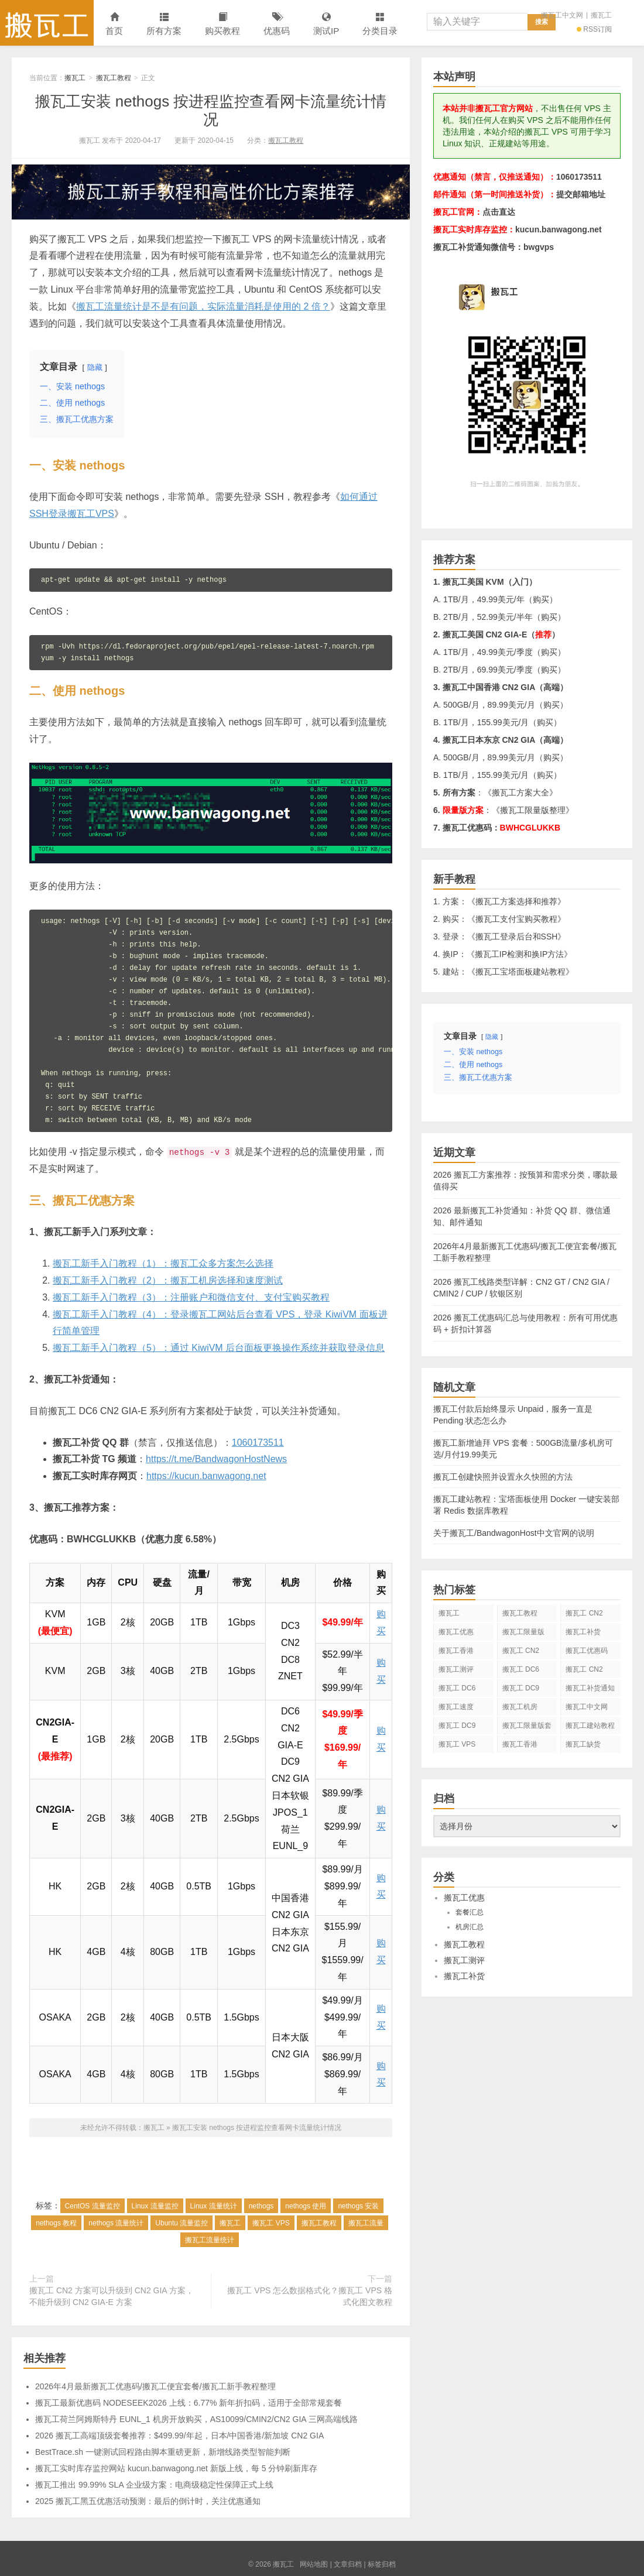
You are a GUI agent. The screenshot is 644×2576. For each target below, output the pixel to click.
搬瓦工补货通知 (590, 1688)
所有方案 (163, 24)
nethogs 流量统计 (115, 2223)
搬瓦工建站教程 (590, 1725)
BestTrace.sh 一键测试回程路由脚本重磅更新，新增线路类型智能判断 (162, 2452)
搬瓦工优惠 (456, 1632)
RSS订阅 (594, 29)
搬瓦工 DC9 (457, 1725)
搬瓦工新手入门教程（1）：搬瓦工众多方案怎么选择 (163, 1263)
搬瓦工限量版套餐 (526, 1727)
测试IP (326, 24)
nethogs (261, 2206)
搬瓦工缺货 (583, 1744)
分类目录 (380, 24)
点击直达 (498, 212)
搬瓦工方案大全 (520, 792)
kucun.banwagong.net (558, 229)
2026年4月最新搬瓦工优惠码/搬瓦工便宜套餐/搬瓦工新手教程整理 (155, 2386)
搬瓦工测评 (456, 1669)
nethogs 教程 (56, 2223)
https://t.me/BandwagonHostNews (216, 1459)
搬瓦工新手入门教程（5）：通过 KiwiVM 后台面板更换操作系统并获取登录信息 (219, 1348)
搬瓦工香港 (456, 1651)
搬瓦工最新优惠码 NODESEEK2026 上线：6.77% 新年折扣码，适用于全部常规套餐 (188, 2402)
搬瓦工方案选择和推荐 (516, 901)
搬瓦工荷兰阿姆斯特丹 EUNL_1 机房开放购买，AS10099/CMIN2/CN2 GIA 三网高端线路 (196, 2419)
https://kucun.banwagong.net (206, 1476)
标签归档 (382, 2564)
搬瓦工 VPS (270, 2223)
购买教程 (222, 24)
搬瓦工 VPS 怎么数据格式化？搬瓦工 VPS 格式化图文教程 (309, 2296)
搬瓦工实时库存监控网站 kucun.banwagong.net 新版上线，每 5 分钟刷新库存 (176, 2468)
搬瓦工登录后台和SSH (516, 936)
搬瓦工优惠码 (587, 1651)
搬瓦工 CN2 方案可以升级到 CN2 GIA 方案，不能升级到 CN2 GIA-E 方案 (111, 2296)
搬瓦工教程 (113, 78)
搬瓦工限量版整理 (533, 810)
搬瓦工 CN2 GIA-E (520, 1653)
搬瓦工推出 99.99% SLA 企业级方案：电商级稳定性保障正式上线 (154, 2484)
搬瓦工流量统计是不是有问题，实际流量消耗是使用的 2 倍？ (203, 306)
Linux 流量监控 (155, 2206)
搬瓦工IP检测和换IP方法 (519, 954)
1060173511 (258, 1443)
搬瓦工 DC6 (457, 1688)
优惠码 (276, 24)
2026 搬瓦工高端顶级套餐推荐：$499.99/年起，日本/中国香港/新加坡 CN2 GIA (179, 2435)
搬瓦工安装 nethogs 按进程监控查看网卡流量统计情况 (211, 110)
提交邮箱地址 (580, 194)
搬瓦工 (47, 23)
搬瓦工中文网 (562, 15)
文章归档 (348, 2564)
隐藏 (94, 367)
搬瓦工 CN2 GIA (584, 1615)
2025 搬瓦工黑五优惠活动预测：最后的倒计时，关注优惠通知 (148, 2501)
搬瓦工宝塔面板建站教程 (520, 971)
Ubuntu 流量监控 (181, 2223)
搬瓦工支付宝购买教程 (516, 919)
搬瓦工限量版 (523, 1632)
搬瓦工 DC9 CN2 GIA (520, 1690)
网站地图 (314, 2564)
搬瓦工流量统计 (209, 2240)
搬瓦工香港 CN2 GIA (519, 1746)
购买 (541, 599)
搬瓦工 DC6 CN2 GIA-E (520, 1671)
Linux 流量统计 (213, 2206)
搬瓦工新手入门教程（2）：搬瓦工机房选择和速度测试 (168, 1280)
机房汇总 (469, 1927)
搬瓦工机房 (519, 1707)
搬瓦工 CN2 (584, 1669)
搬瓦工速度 (456, 1707)
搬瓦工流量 (365, 2223)
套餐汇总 (469, 1912)
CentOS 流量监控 (92, 2206)
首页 (114, 24)
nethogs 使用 (305, 2206)
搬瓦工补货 (583, 1632)
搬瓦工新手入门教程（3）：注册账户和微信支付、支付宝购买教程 (191, 1297)
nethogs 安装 (358, 2206)
